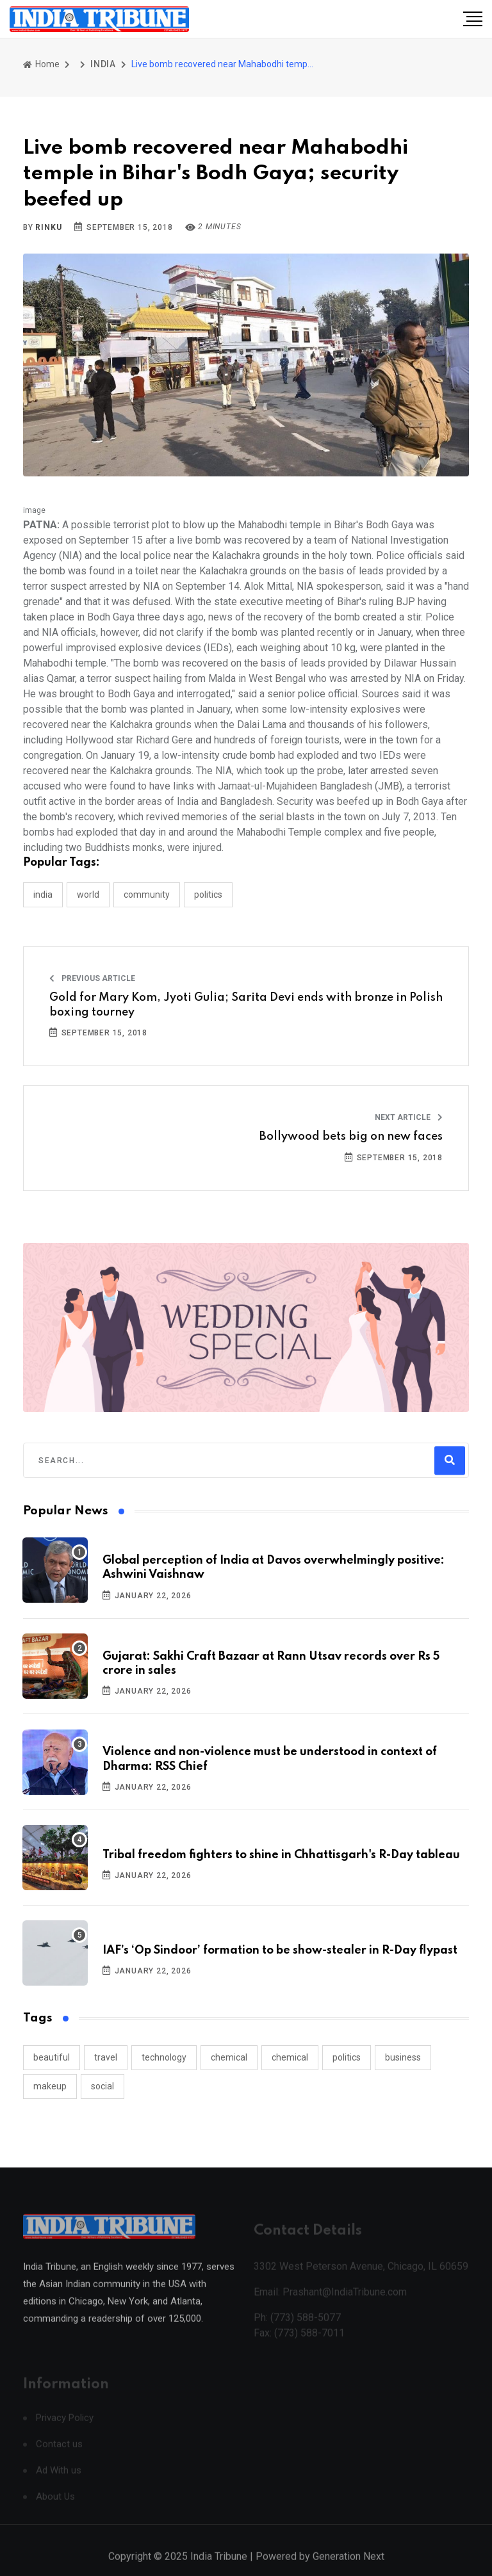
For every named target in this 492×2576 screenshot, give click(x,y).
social (102, 2086)
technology (164, 2057)
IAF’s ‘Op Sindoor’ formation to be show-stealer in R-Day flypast (279, 1950)
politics (346, 2057)
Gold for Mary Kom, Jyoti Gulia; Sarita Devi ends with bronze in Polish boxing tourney (246, 1004)
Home (41, 64)
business (403, 2057)
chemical (229, 2057)
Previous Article (92, 978)
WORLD (88, 894)
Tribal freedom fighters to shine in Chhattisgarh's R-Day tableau (281, 1855)
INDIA (103, 64)
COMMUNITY (147, 894)
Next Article (409, 1117)
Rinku (48, 227)
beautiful (51, 2057)
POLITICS (208, 894)
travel (105, 2057)
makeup (50, 2086)
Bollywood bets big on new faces (351, 1136)
